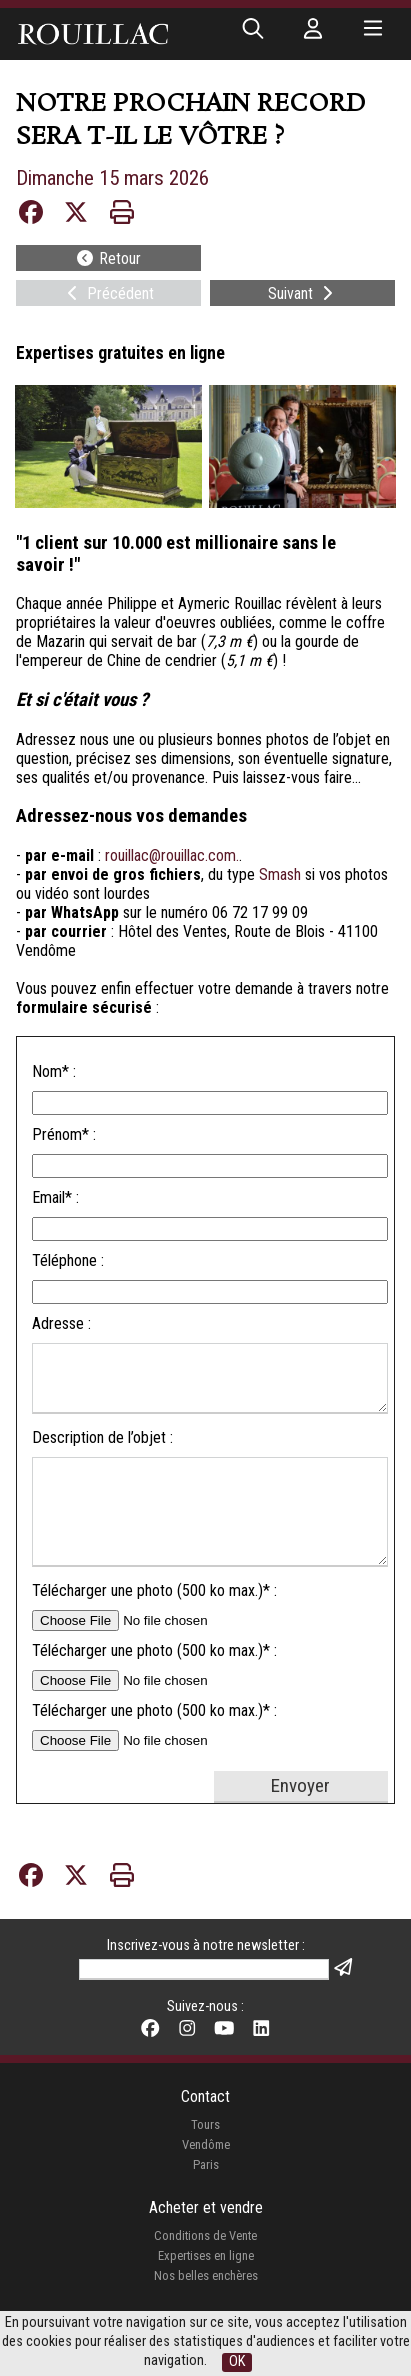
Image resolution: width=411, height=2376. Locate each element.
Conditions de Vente (205, 2235)
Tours (205, 2124)
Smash (280, 874)
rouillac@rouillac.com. (172, 855)
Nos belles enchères (206, 2275)
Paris (206, 2164)
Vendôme (206, 2144)
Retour (108, 258)
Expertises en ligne (206, 2255)
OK (237, 2361)
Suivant (302, 293)
